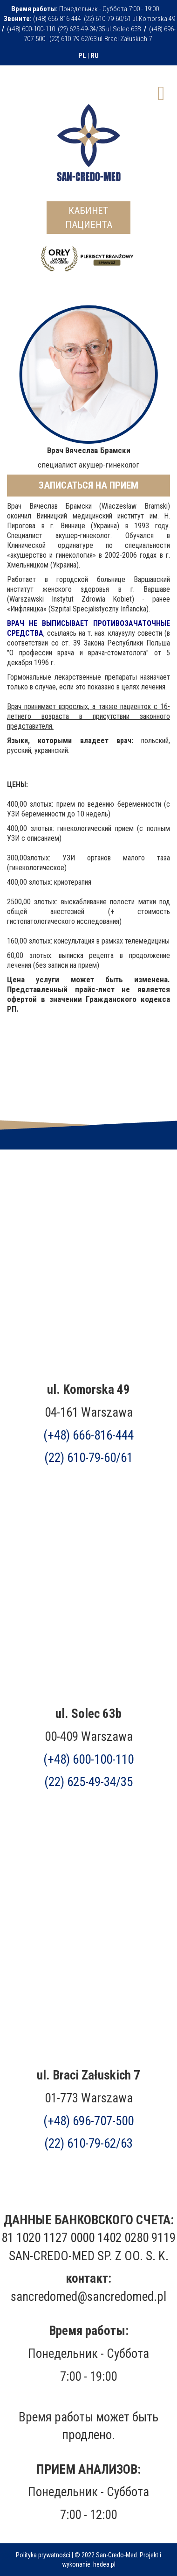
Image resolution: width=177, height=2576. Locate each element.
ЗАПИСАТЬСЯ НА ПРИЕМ (88, 485)
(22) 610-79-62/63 (88, 2143)
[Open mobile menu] (161, 92)
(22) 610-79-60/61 (88, 1457)
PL (82, 55)
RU (94, 55)
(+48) (88, 2121)
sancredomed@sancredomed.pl (88, 2296)
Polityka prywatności (43, 2555)
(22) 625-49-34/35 (88, 1781)
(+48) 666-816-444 (88, 1435)
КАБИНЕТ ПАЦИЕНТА (88, 217)
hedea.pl (104, 2564)
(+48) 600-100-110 (88, 1759)
